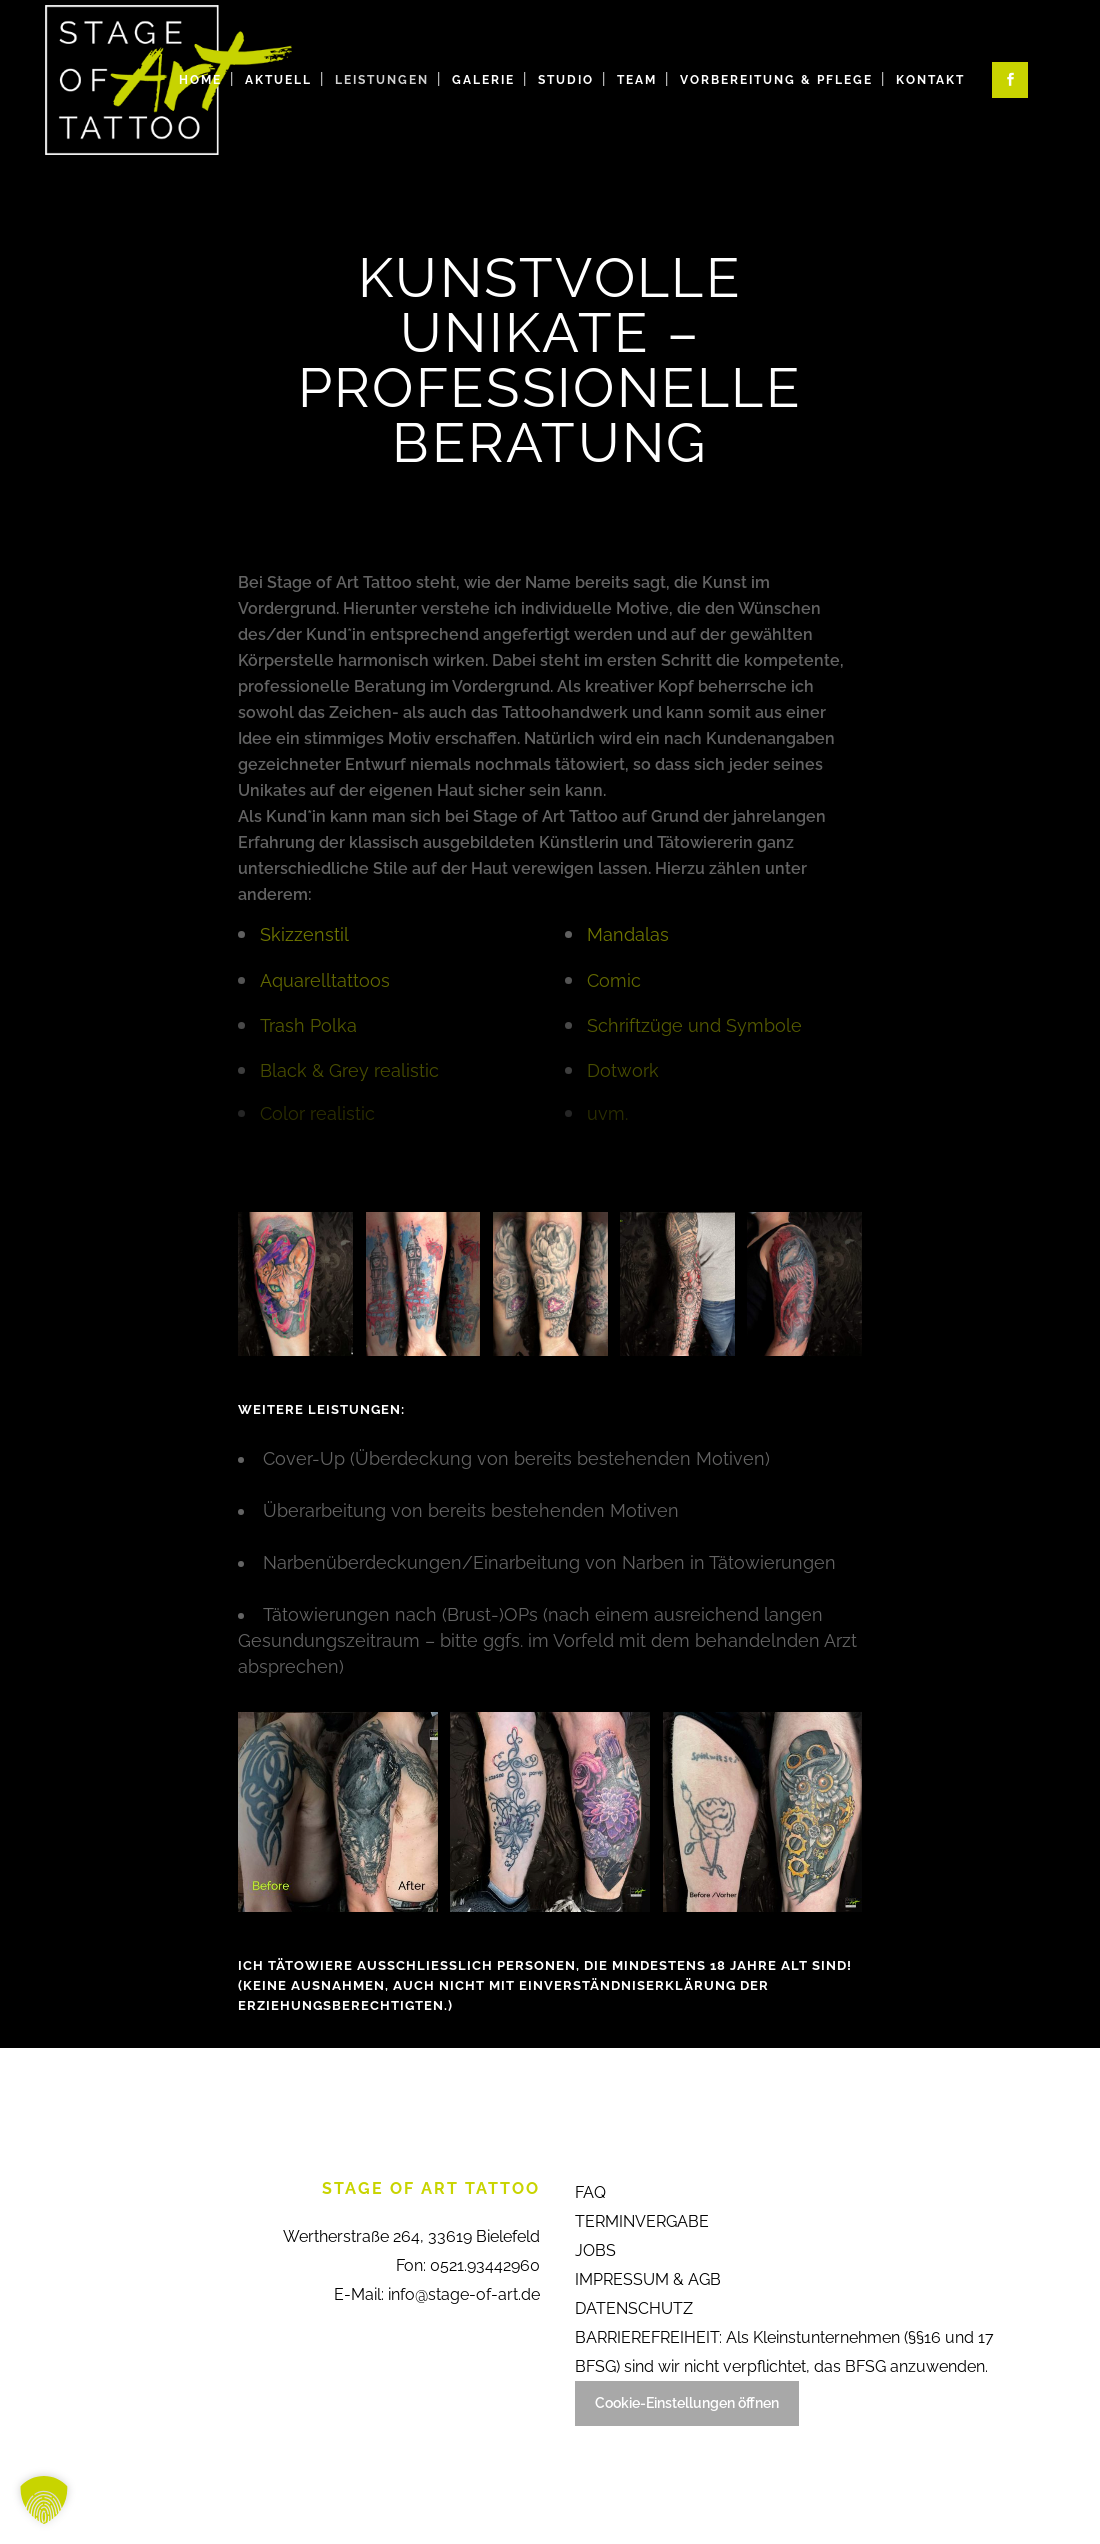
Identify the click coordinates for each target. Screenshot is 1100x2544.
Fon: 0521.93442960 (468, 2265)
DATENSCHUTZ (634, 2308)
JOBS (595, 2250)
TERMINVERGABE (642, 2221)
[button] (44, 2500)
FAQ (590, 2192)
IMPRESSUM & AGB (648, 2279)
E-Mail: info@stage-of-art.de (437, 2294)
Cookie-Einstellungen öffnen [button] (687, 2403)
